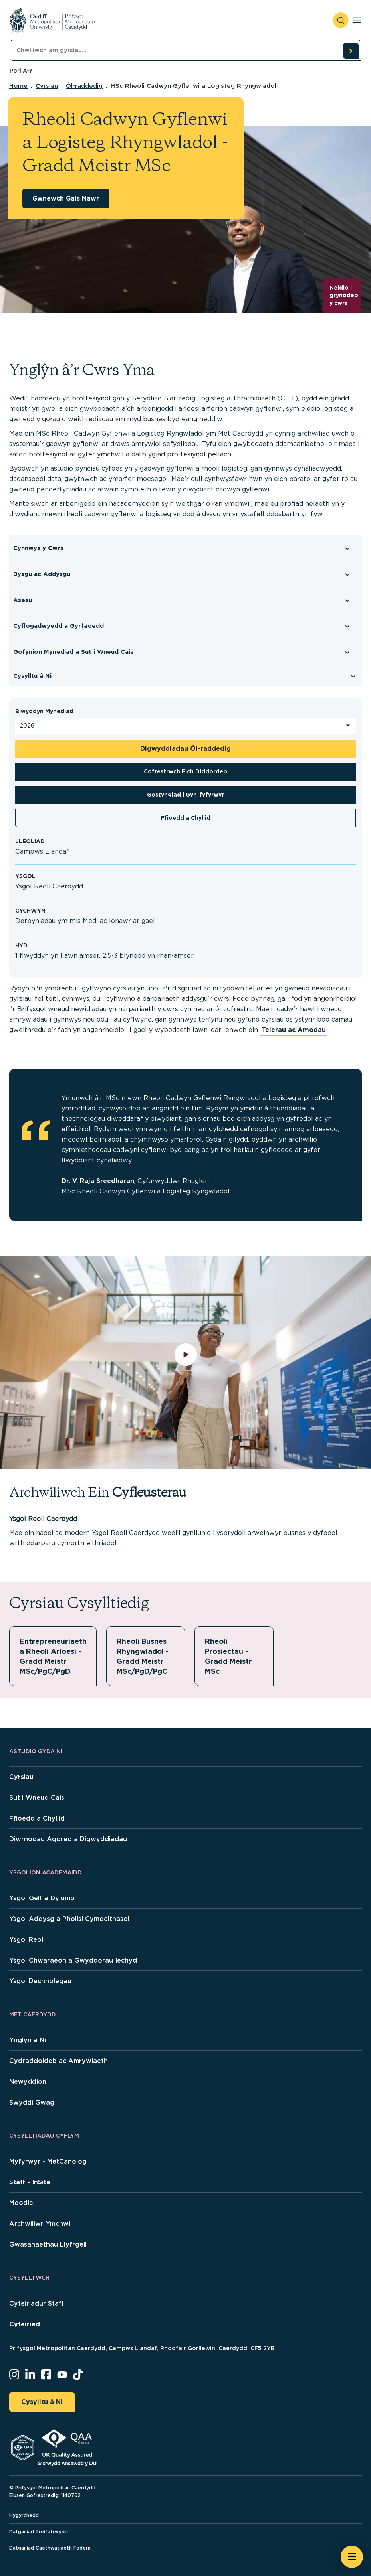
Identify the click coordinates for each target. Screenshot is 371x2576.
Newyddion (27, 2081)
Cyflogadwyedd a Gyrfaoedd (58, 625)
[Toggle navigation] (356, 20)
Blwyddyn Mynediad (44, 711)
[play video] (185, 1362)
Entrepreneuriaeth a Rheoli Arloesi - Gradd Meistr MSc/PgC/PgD (53, 1656)
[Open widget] (352, 2557)
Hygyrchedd (24, 2515)
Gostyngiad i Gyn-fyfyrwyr (185, 794)
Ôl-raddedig (84, 85)
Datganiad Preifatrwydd (38, 2532)
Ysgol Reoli (27, 1939)
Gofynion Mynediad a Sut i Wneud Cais (73, 651)
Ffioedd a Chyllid (185, 818)
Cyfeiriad (24, 2324)
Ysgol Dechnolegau (40, 1981)
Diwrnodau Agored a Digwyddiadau (68, 1839)
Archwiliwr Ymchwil (40, 2223)
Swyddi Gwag (31, 2102)
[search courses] (350, 50)
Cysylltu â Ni (32, 675)
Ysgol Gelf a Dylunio (42, 1898)
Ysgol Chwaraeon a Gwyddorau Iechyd (73, 1960)
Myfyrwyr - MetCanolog (48, 2161)
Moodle (21, 2203)
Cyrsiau (47, 85)
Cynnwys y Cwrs (38, 548)
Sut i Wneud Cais (36, 1797)
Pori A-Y (21, 70)
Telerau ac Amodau (294, 1030)
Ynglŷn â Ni (27, 2040)
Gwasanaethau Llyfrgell (48, 2244)
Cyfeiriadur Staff (36, 2303)
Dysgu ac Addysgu (41, 574)
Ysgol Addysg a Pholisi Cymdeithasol (69, 1919)
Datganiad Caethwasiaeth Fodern (50, 2548)
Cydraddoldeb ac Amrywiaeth (58, 2061)
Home (18, 85)
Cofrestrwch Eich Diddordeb (185, 771)
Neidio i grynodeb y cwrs (343, 295)
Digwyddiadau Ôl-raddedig (185, 748)
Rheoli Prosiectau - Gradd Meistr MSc (229, 1656)
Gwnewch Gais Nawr (65, 198)
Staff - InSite (29, 2182)
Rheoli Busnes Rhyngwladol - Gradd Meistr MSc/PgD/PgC (144, 1656)
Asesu (22, 600)
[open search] (340, 20)
